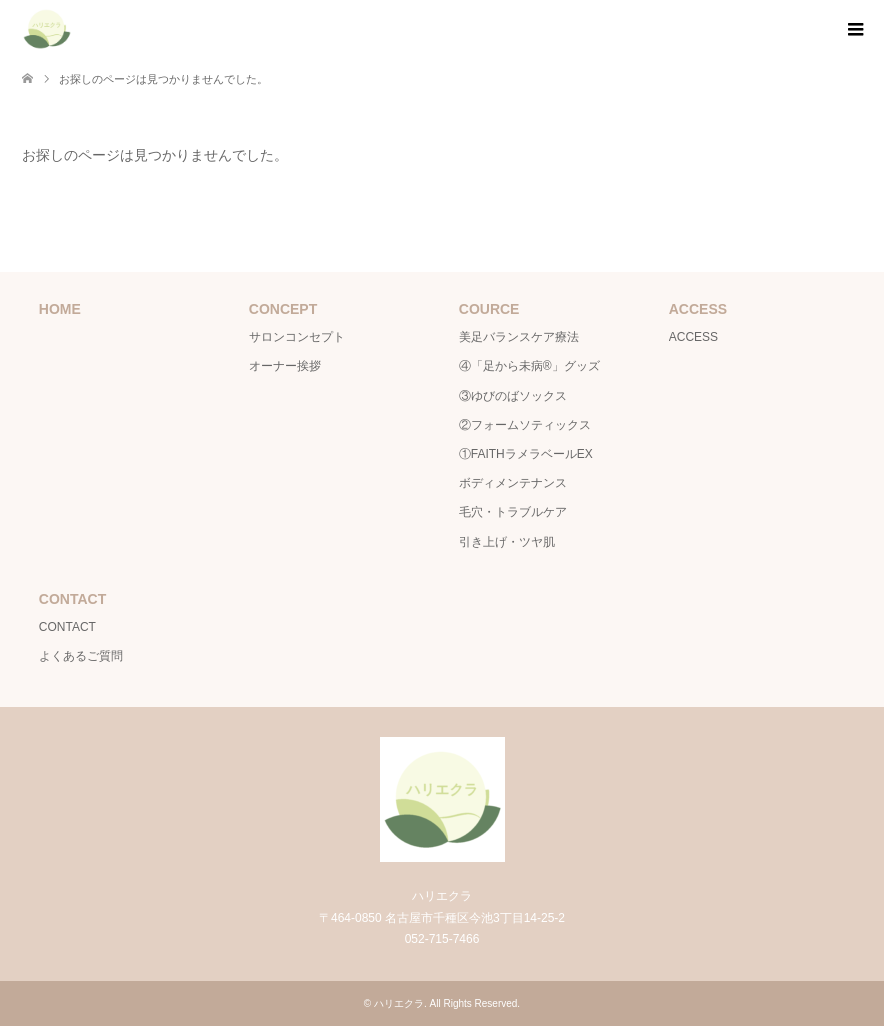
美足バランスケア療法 (519, 337)
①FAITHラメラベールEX (526, 454)
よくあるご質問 (81, 656)
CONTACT (67, 627)
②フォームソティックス (525, 425)
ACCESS (693, 337)
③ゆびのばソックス (513, 396)
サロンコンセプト (297, 337)
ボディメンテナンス (513, 483)
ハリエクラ (399, 1003)
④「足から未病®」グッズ (529, 366)
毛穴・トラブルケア (513, 512)
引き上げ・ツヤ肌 (507, 542)
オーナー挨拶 (285, 366)
